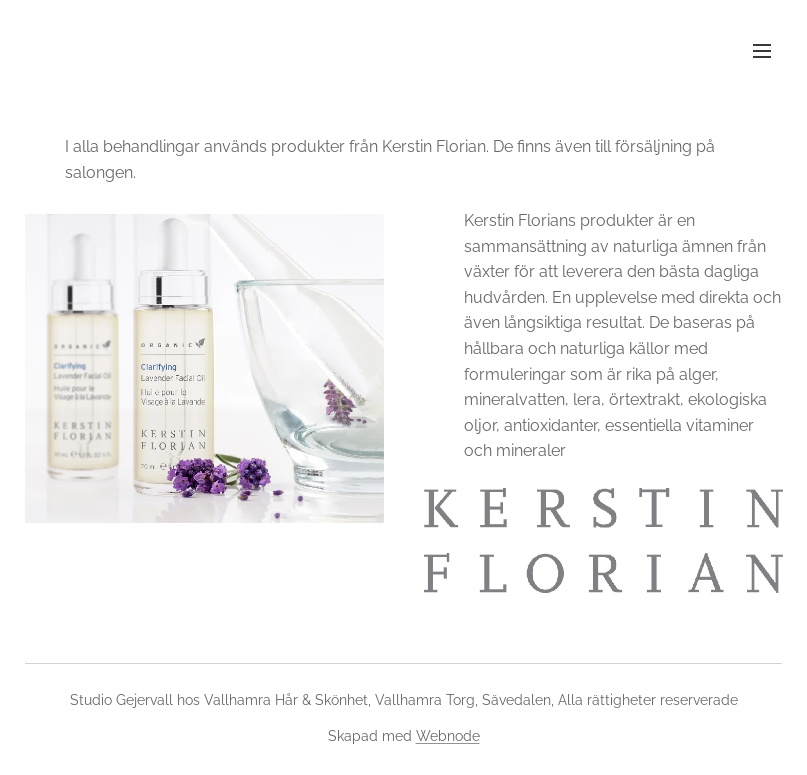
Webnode (448, 736)
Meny (762, 51)
